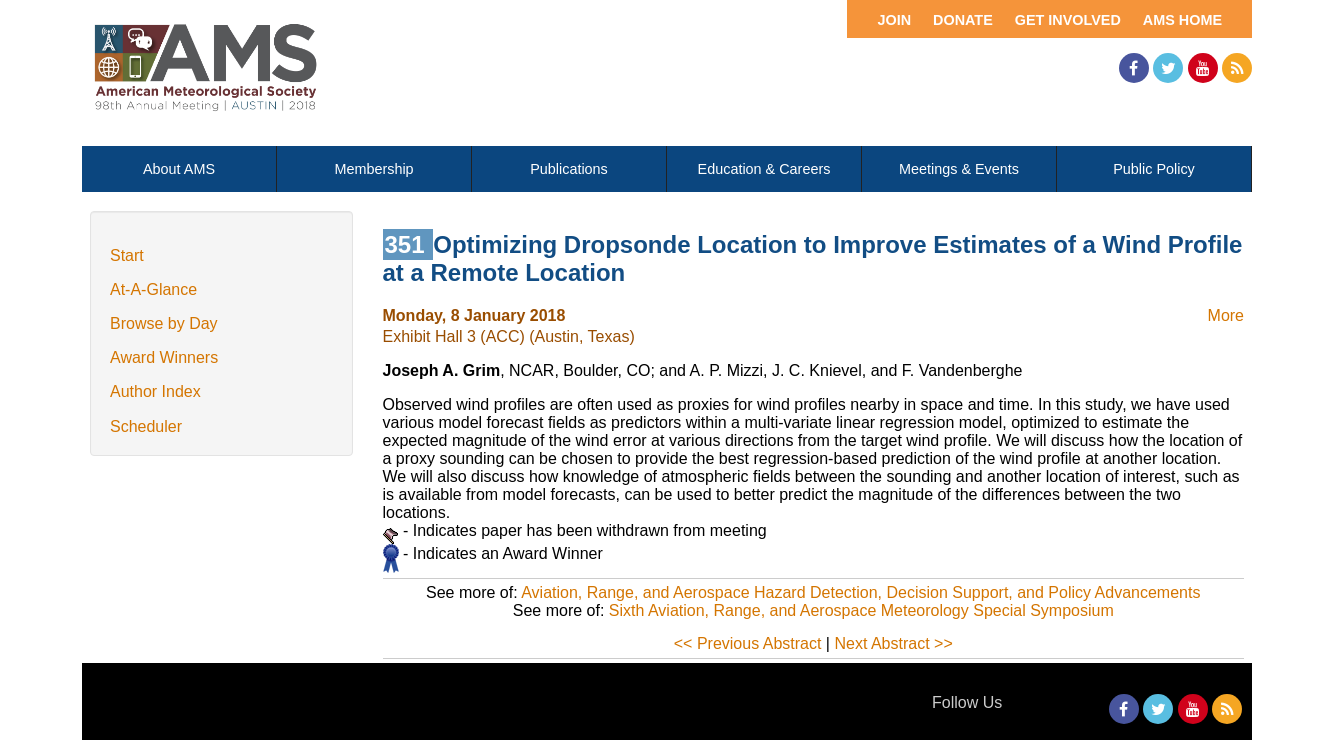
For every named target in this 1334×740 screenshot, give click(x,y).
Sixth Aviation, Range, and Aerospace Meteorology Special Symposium (861, 610)
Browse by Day (164, 323)
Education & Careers (764, 169)
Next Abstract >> (893, 643)
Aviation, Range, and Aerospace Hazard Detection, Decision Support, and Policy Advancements (860, 592)
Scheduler (146, 426)
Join (894, 20)
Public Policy (1154, 169)
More (1226, 315)
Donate (963, 20)
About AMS (179, 169)
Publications (569, 169)
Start (127, 255)
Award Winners (164, 357)
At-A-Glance (153, 289)
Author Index (155, 391)
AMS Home (1182, 20)
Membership (373, 169)
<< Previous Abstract (748, 643)
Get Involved (1068, 20)
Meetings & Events (959, 169)
